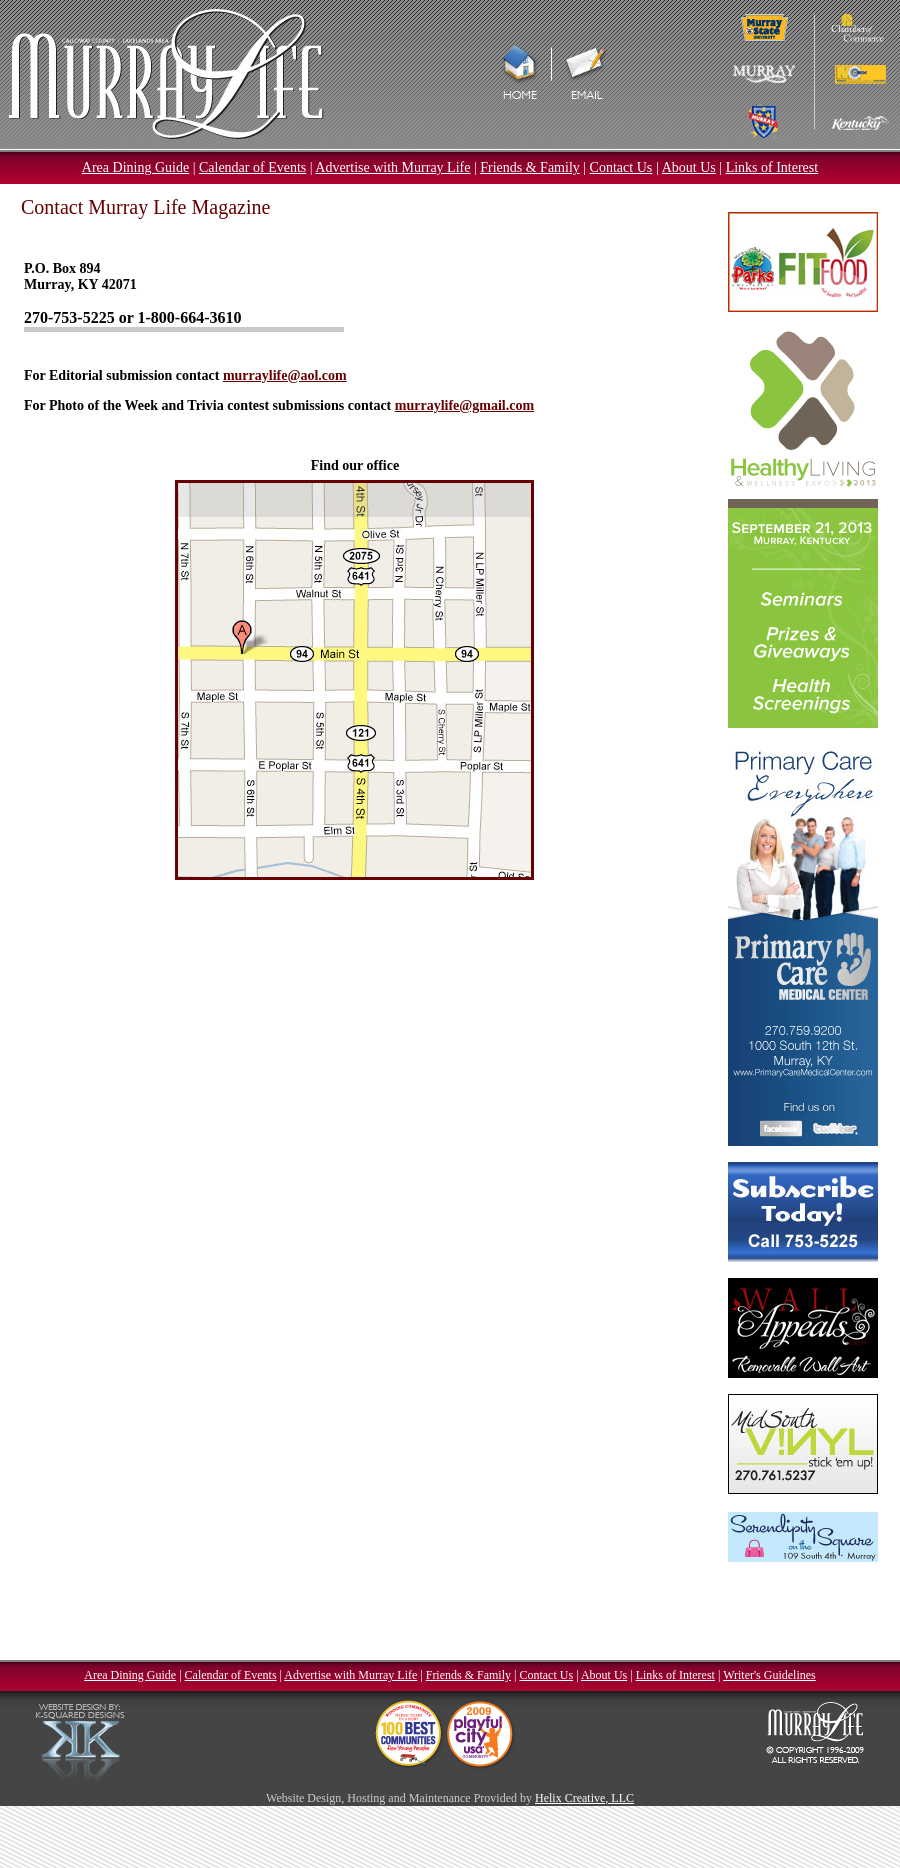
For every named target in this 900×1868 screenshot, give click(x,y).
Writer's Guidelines (769, 1675)
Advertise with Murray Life (392, 167)
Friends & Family (530, 167)
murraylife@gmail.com (464, 405)
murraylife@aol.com (285, 375)
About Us (689, 167)
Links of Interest (772, 167)
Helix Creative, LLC (584, 1798)
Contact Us (621, 167)
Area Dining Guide (135, 167)
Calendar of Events (252, 167)
